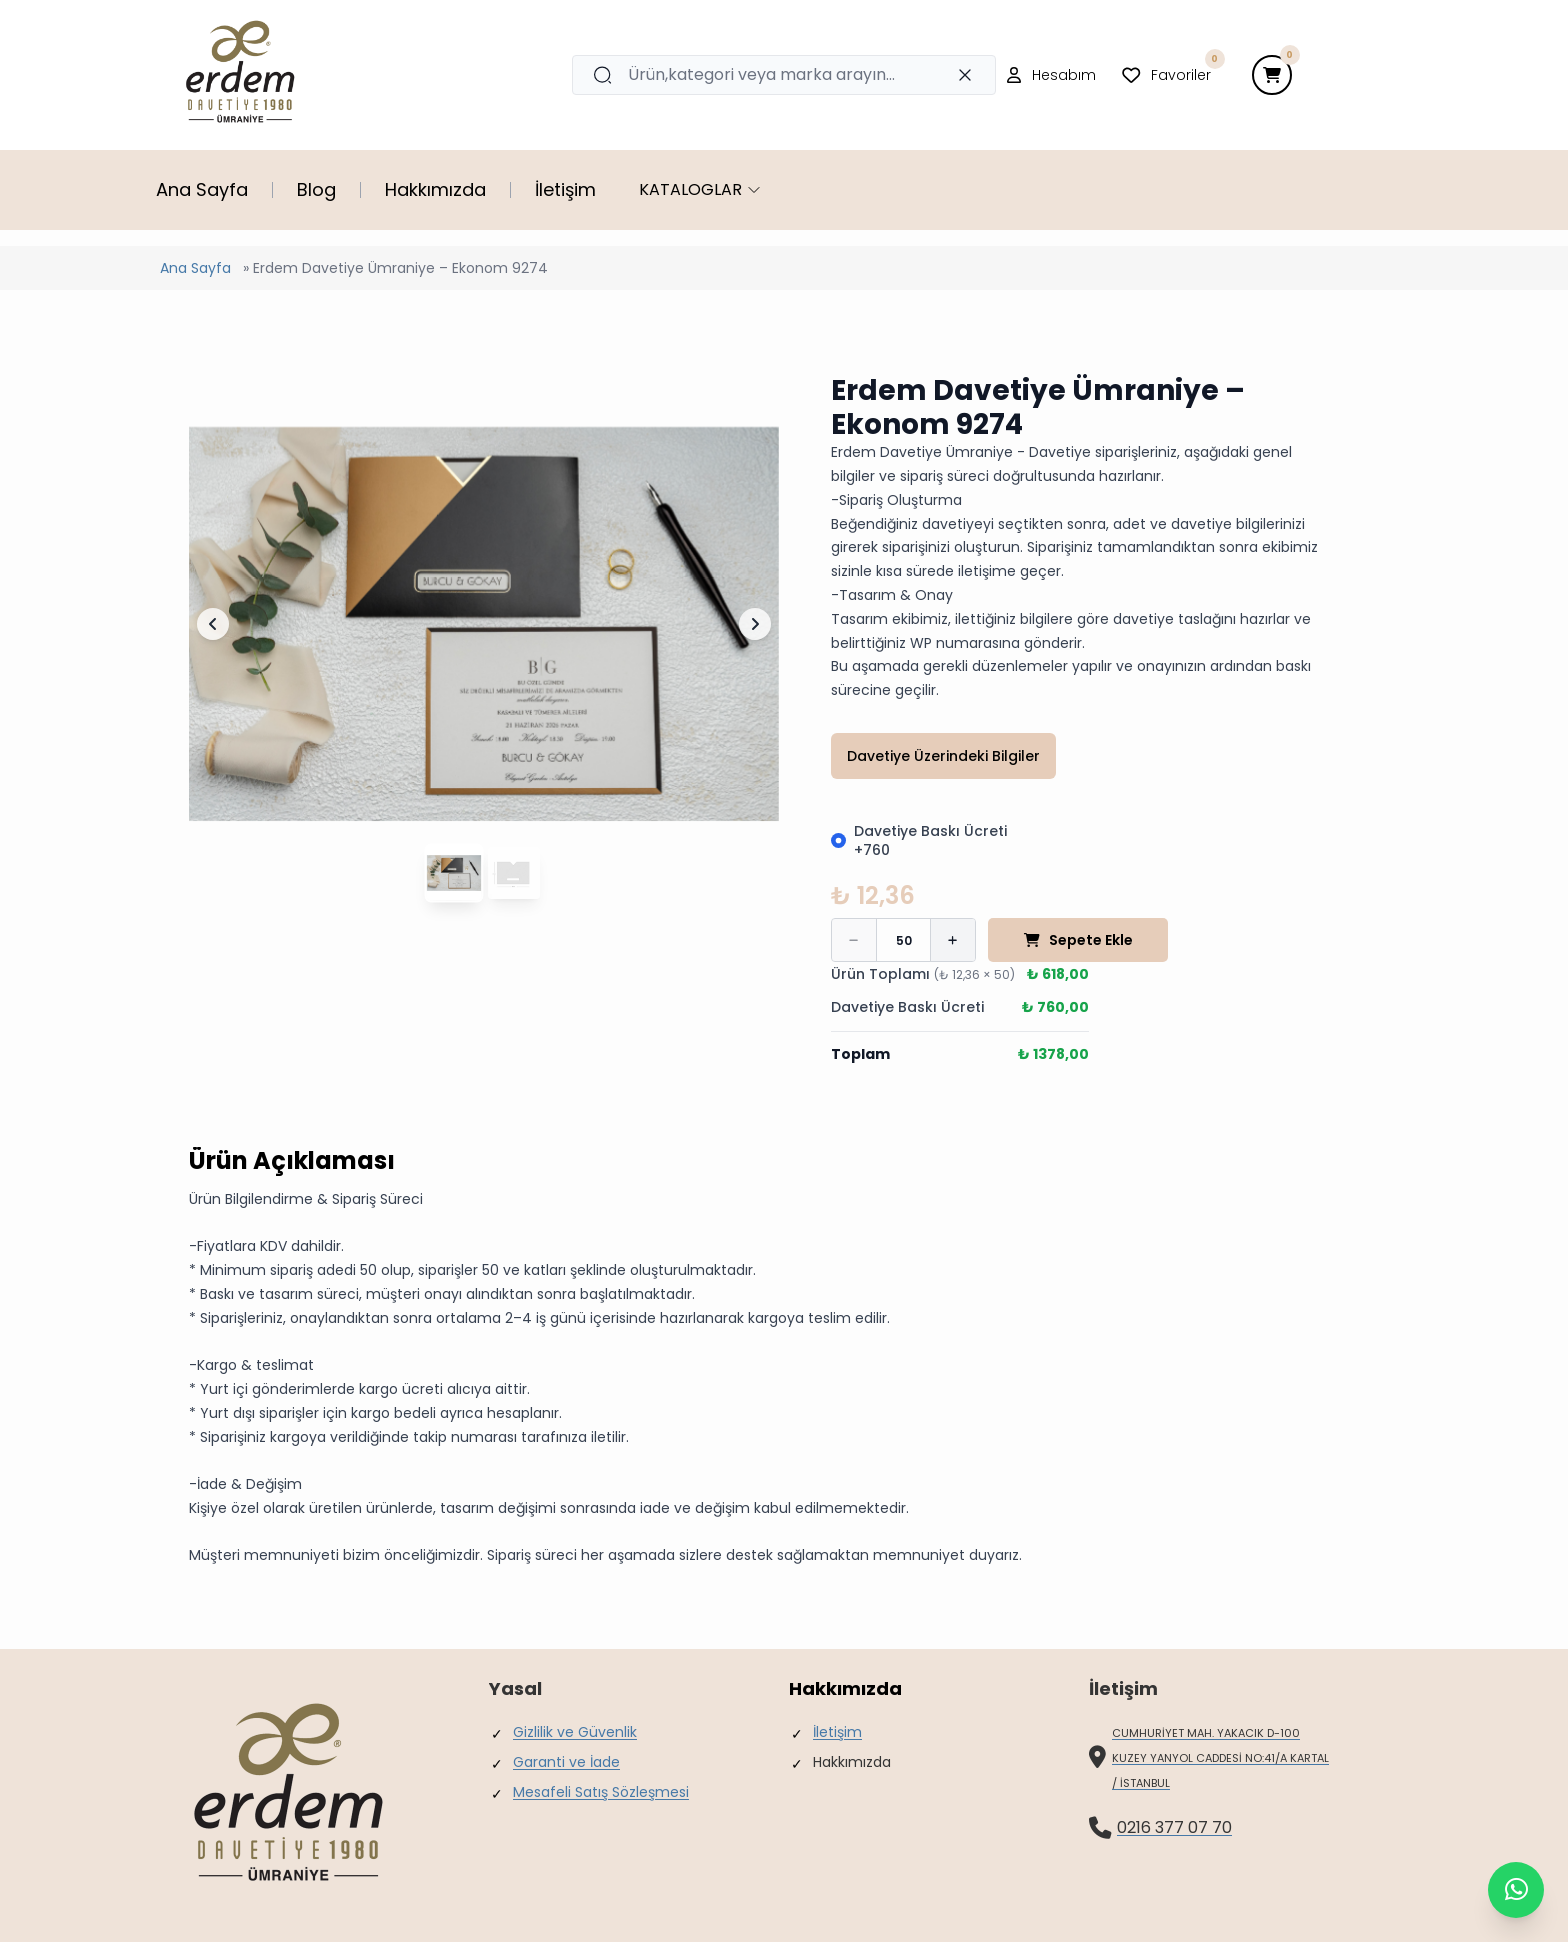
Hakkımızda (435, 189)
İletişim (565, 189)
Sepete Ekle (1078, 940)
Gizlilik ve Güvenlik (575, 1732)
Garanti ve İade (566, 1762)
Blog (316, 189)
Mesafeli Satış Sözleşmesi (601, 1792)
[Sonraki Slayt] (755, 624)
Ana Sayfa (202, 189)
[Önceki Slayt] (213, 624)
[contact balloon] (1516, 1890)
